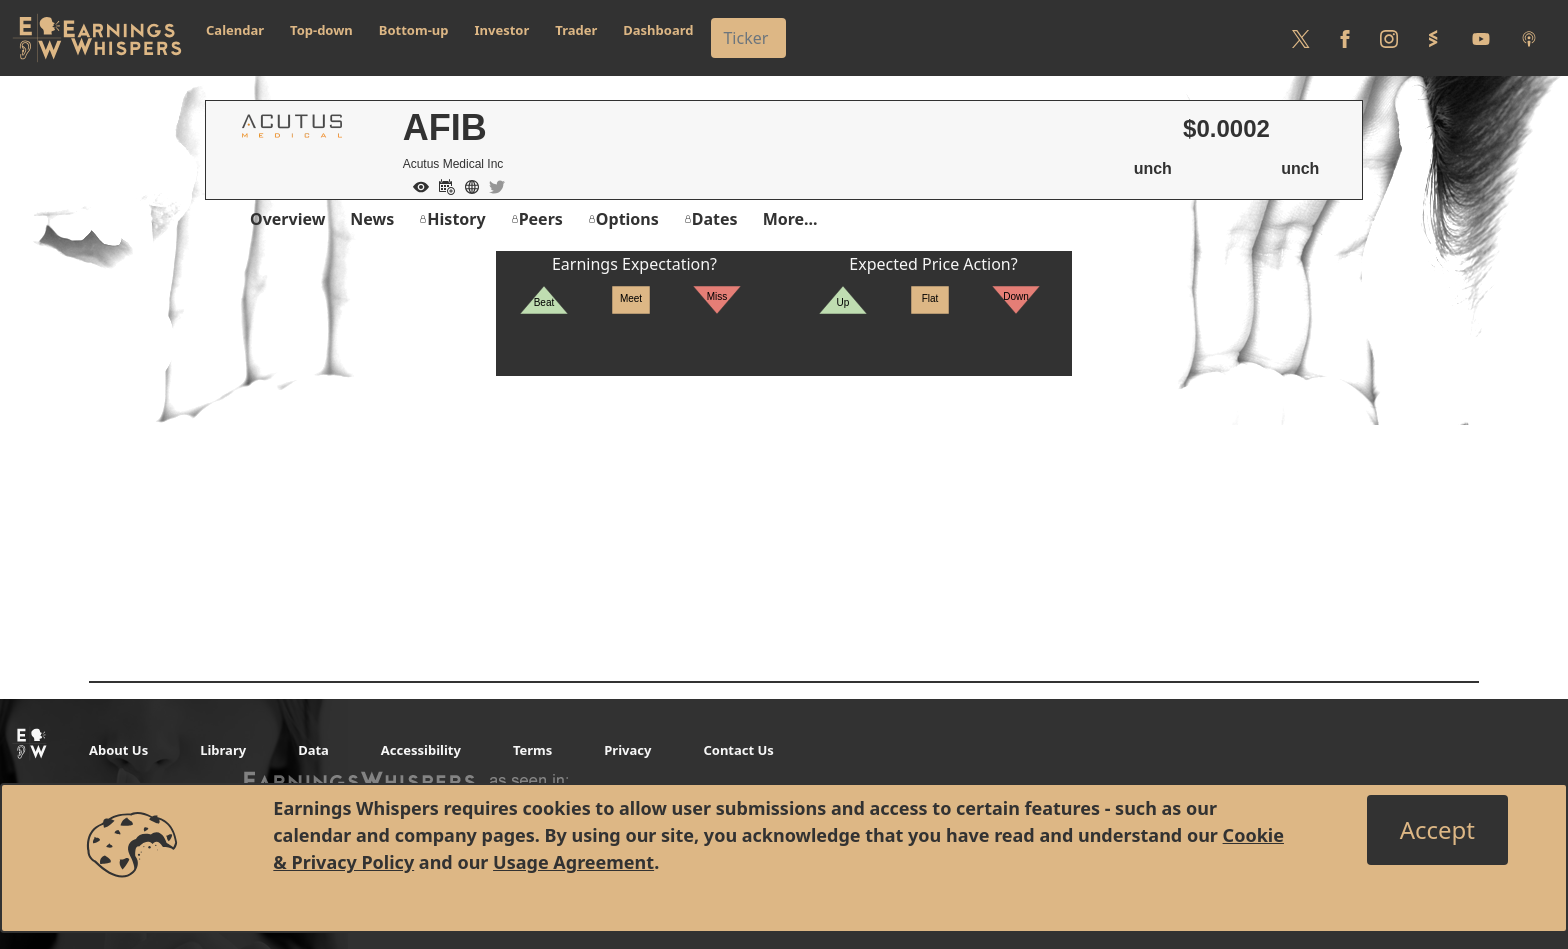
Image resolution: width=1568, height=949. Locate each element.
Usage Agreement (573, 862)
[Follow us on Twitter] (1301, 38)
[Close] (1437, 830)
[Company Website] (467, 185)
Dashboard (658, 30)
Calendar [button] (235, 30)
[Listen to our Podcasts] (1529, 38)
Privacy (627, 750)
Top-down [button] (321, 30)
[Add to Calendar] (442, 185)
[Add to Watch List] (416, 185)
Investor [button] (502, 30)
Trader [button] (576, 30)
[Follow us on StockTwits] (1433, 38)
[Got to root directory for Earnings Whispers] (97, 38)
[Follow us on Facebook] (1345, 38)
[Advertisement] (784, 516)
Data (313, 750)
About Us (118, 750)
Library (223, 750)
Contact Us (738, 750)
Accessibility (421, 750)
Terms (532, 750)
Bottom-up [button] (414, 30)
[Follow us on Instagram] (1389, 38)
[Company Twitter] (492, 185)
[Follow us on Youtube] (1481, 38)
